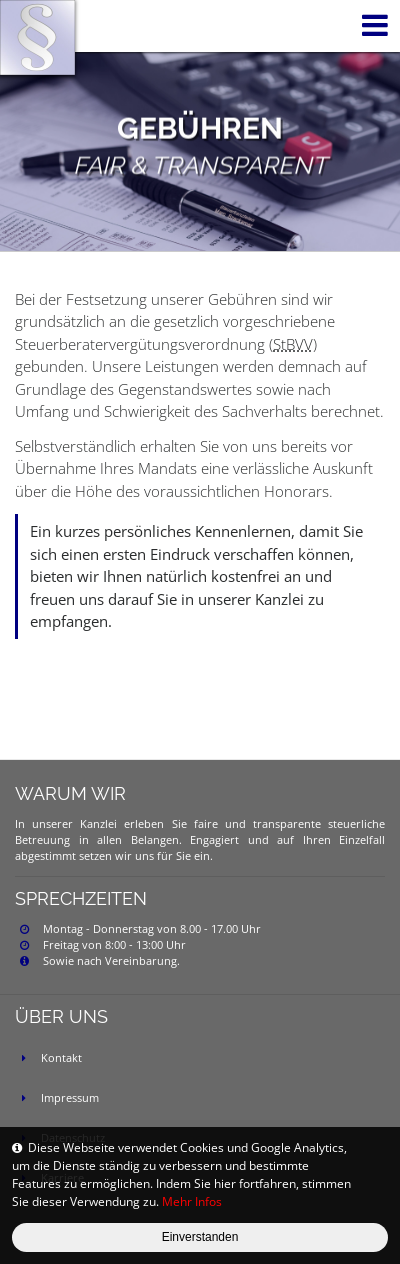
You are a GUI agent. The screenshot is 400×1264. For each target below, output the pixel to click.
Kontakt (61, 1057)
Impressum (70, 1097)
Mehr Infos (192, 1201)
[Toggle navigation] (370, 26)
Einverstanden (200, 1237)
